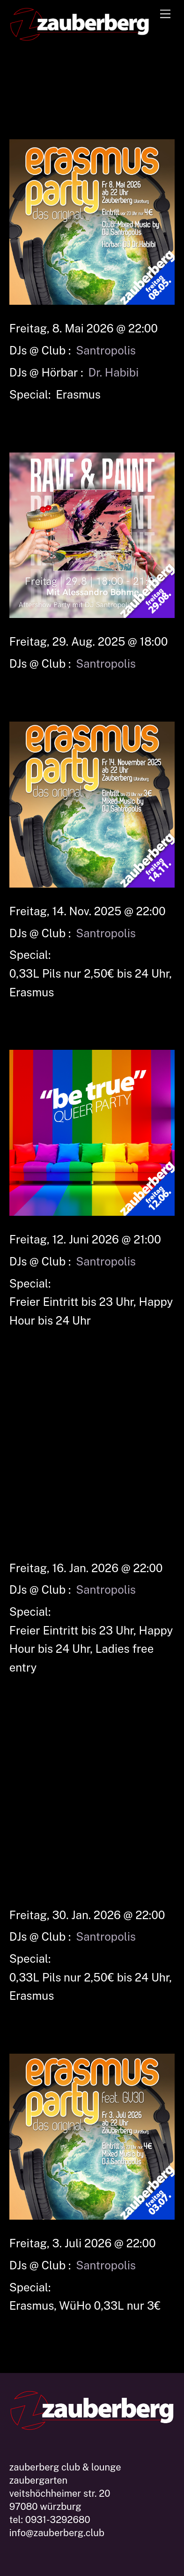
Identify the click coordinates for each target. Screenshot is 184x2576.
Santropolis (106, 350)
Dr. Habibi (113, 372)
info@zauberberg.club (56, 2532)
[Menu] (165, 12)
